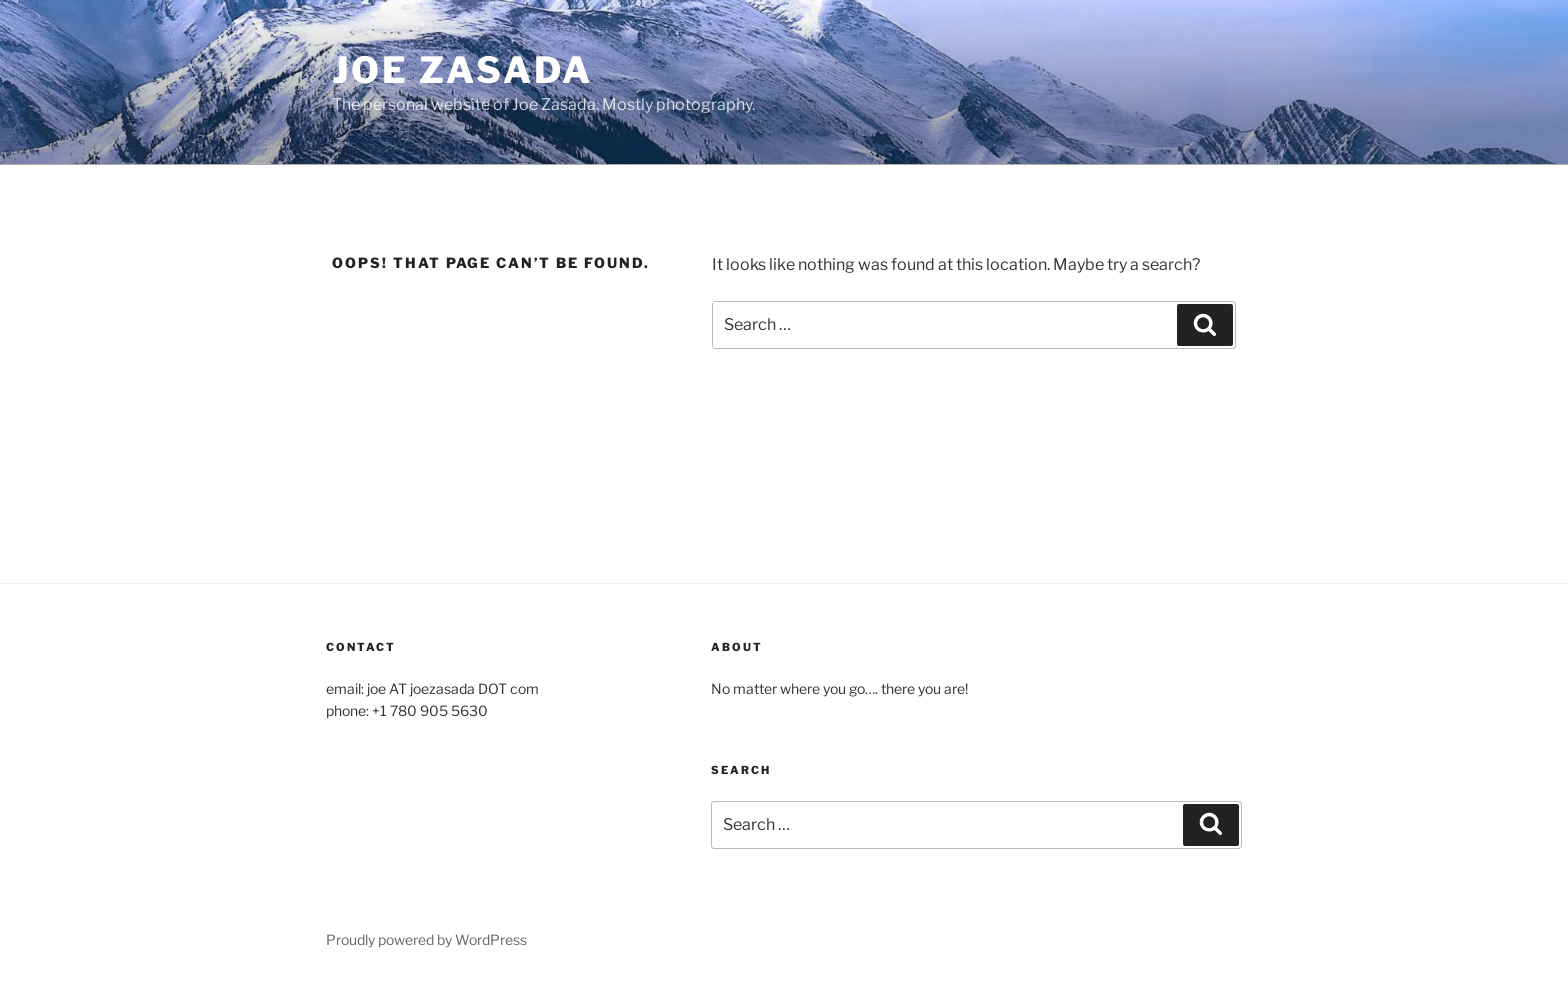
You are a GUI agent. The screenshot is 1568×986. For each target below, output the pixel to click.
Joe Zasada (462, 70)
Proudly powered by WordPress (426, 939)
